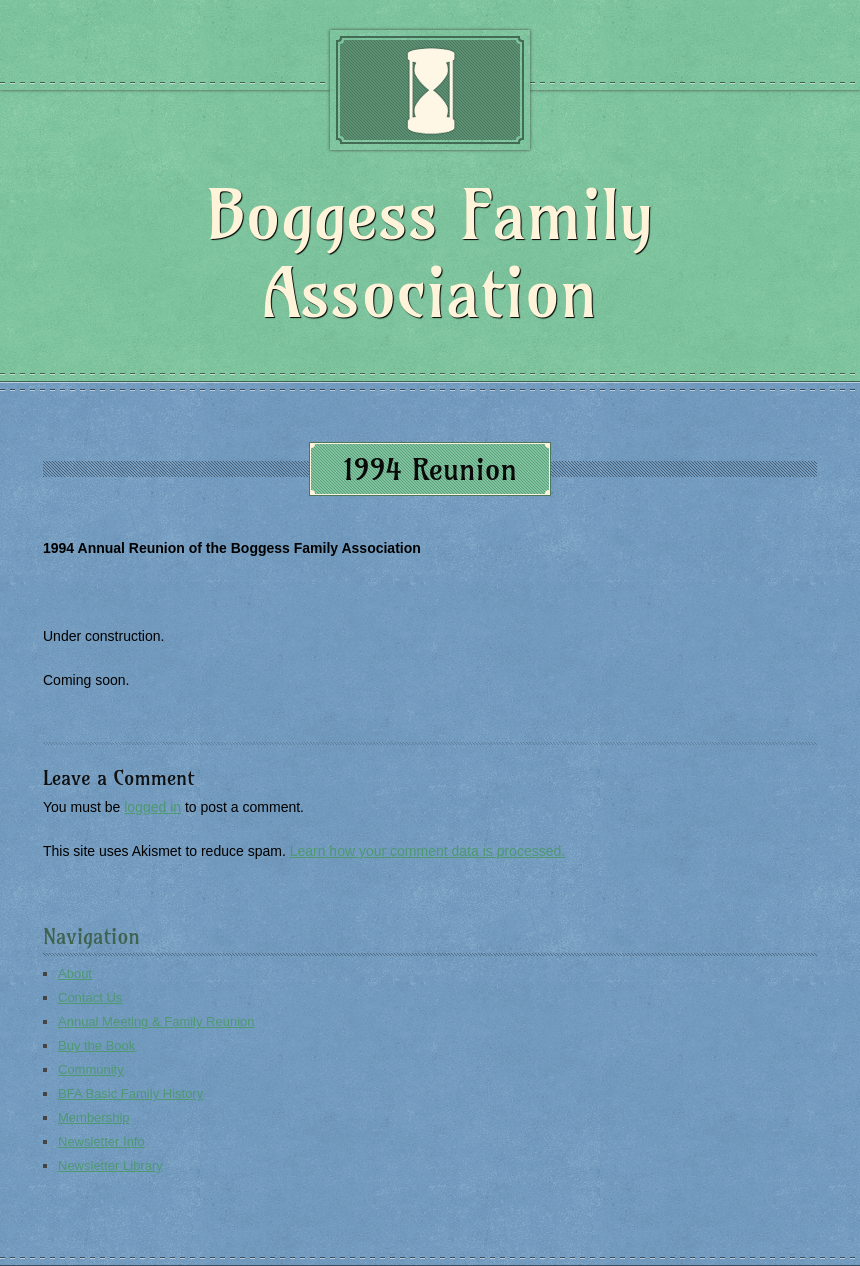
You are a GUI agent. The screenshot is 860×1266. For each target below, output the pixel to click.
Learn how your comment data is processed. (427, 851)
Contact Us (90, 997)
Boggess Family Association (429, 253)
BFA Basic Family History (130, 1093)
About (75, 973)
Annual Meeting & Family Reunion (156, 1021)
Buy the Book (96, 1045)
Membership (94, 1117)
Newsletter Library (110, 1165)
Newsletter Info (101, 1141)
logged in (152, 807)
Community (91, 1069)
